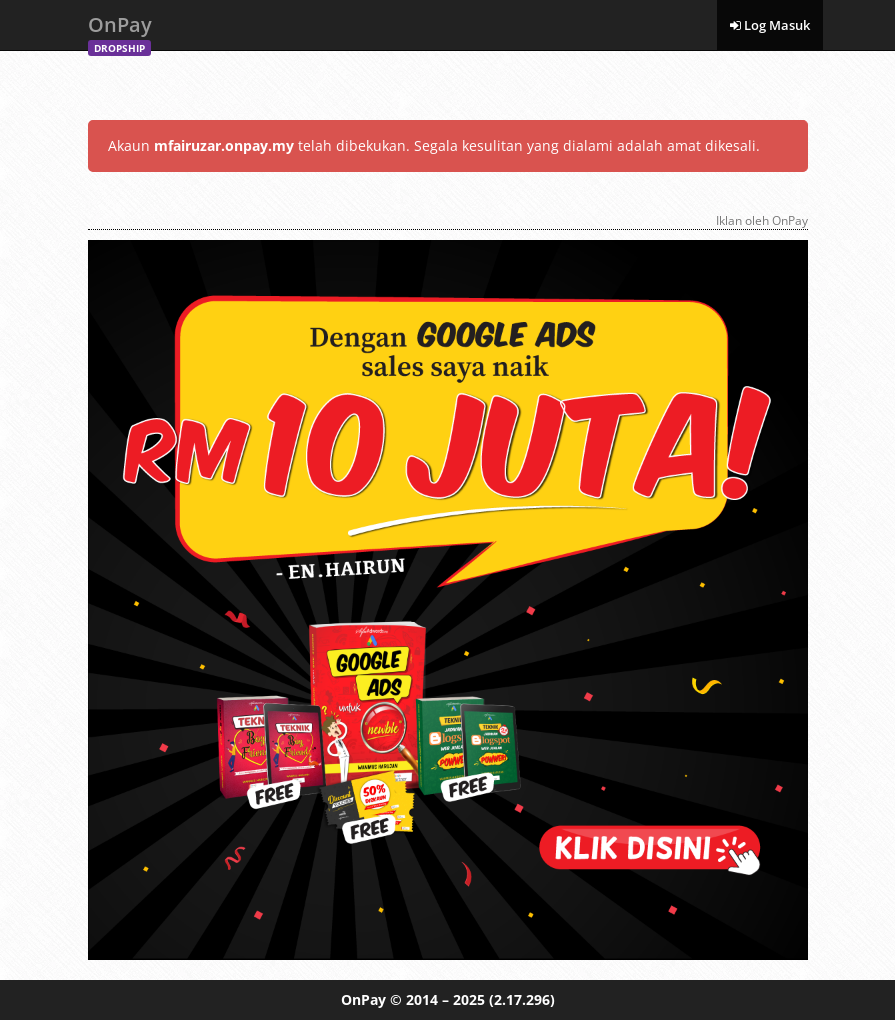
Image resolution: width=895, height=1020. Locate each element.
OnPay (120, 30)
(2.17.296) (522, 999)
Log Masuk (770, 25)
